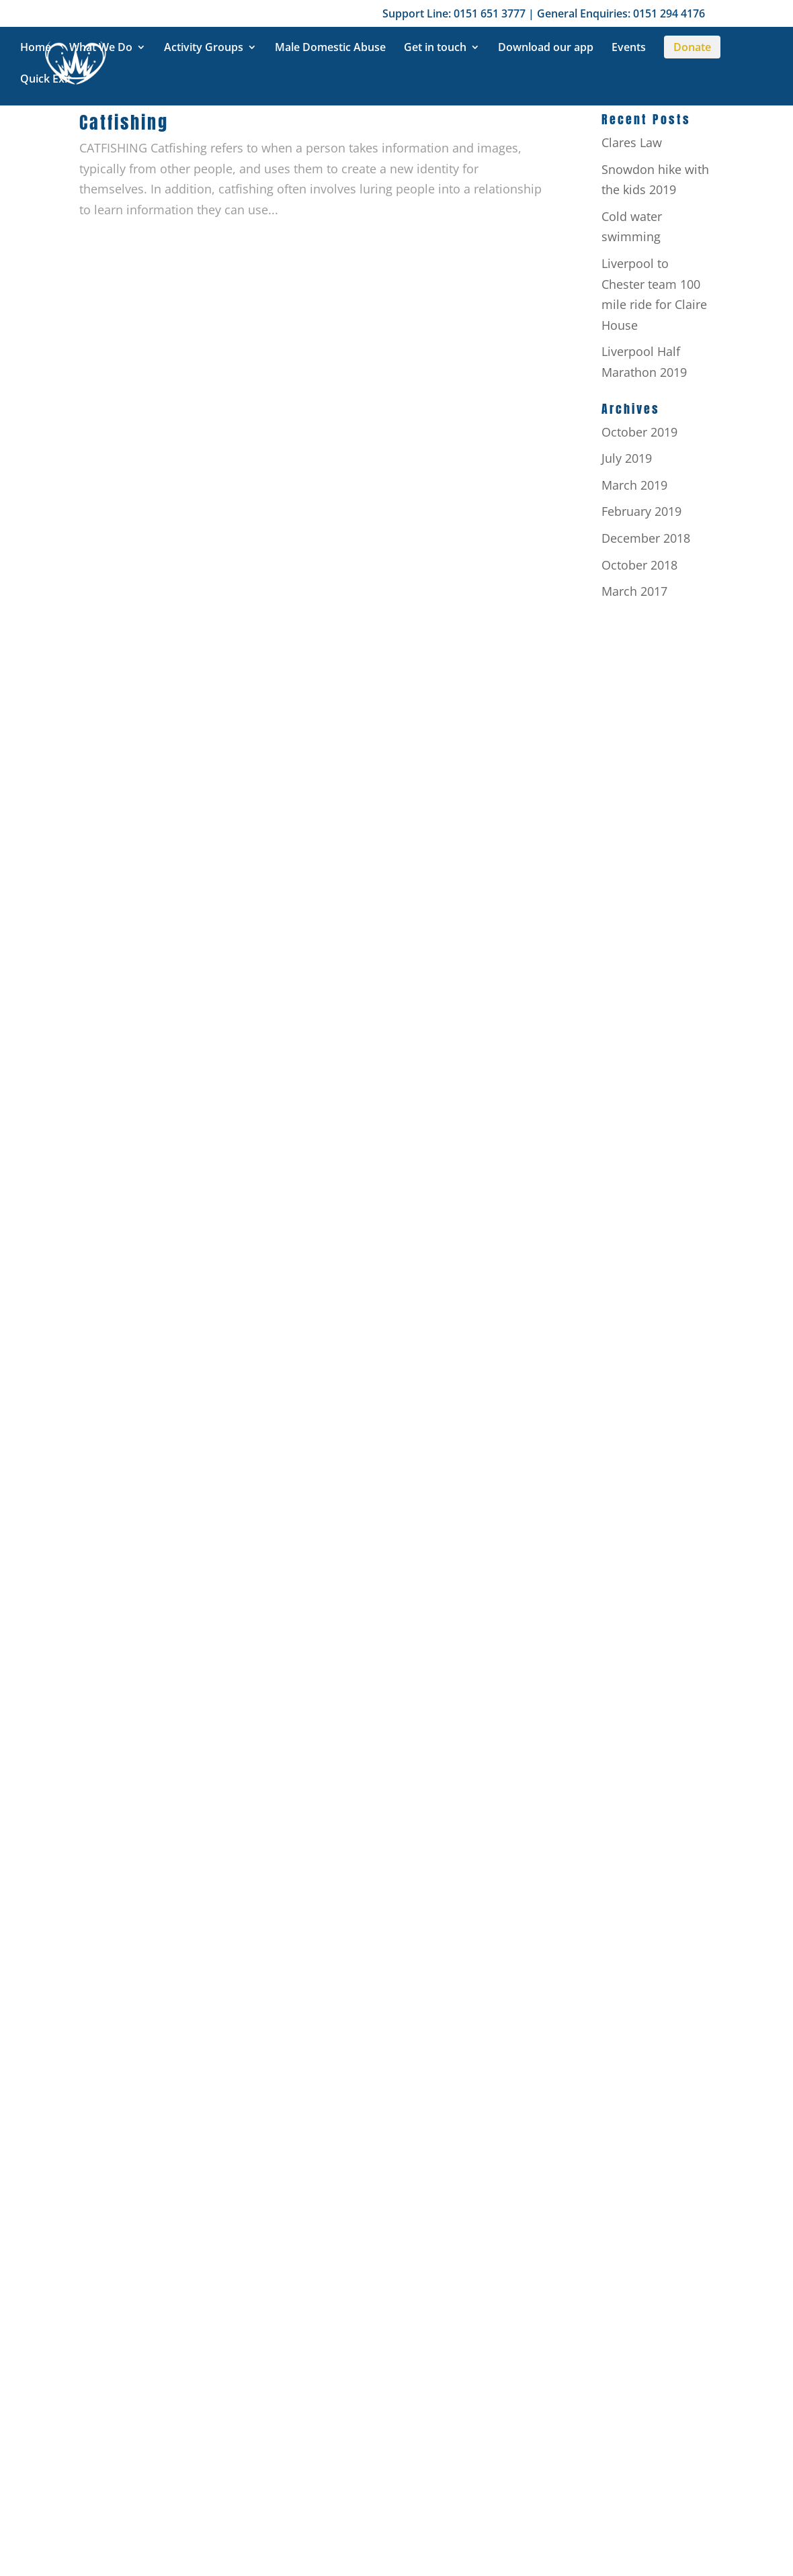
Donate (692, 47)
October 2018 (639, 565)
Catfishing (124, 122)
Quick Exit (45, 80)
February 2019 (641, 511)
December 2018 (645, 538)
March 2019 (634, 485)
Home (35, 48)
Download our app (545, 48)
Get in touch (435, 48)
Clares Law (631, 142)
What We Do (100, 48)
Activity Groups (203, 48)
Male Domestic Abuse (330, 48)
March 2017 (634, 591)
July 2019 (626, 458)
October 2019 (639, 432)
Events (629, 48)
